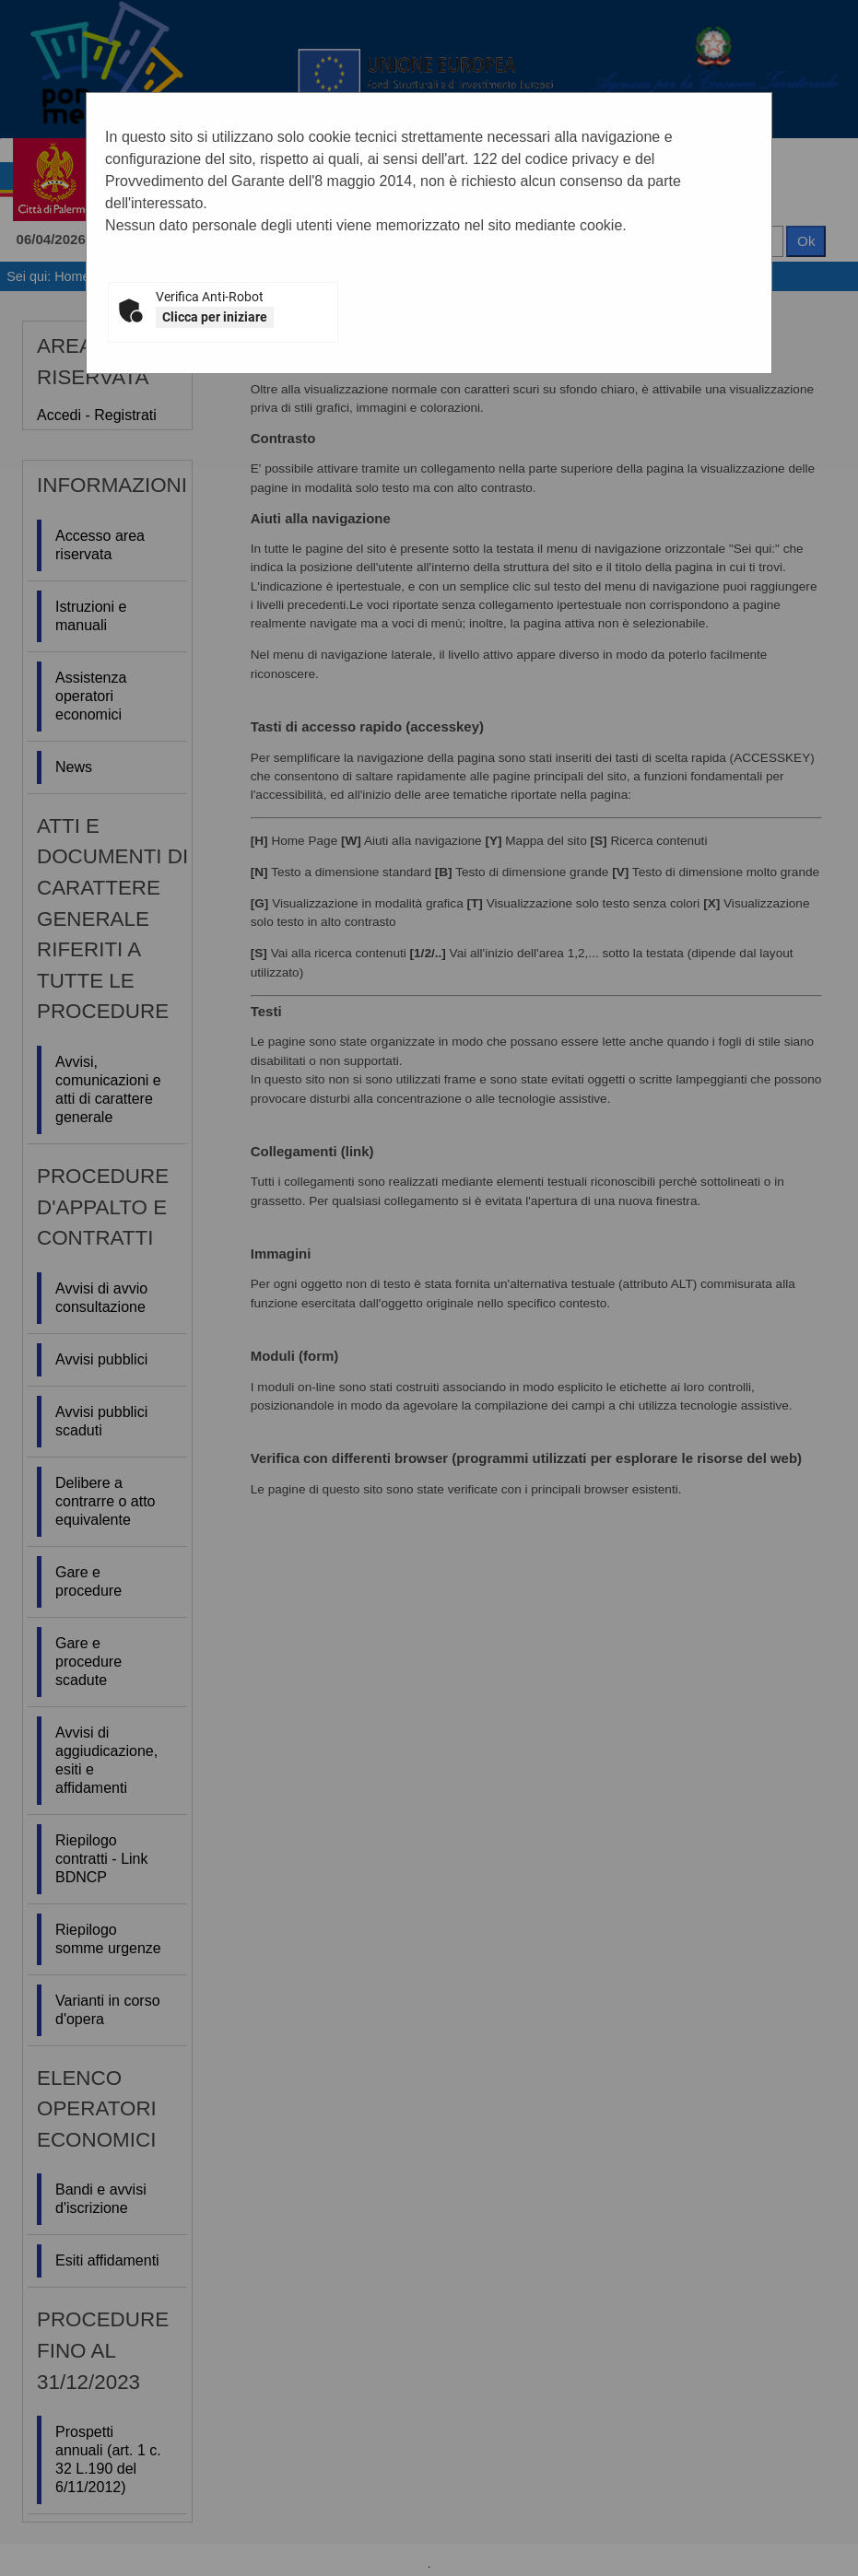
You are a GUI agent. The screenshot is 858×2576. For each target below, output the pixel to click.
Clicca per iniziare (214, 317)
